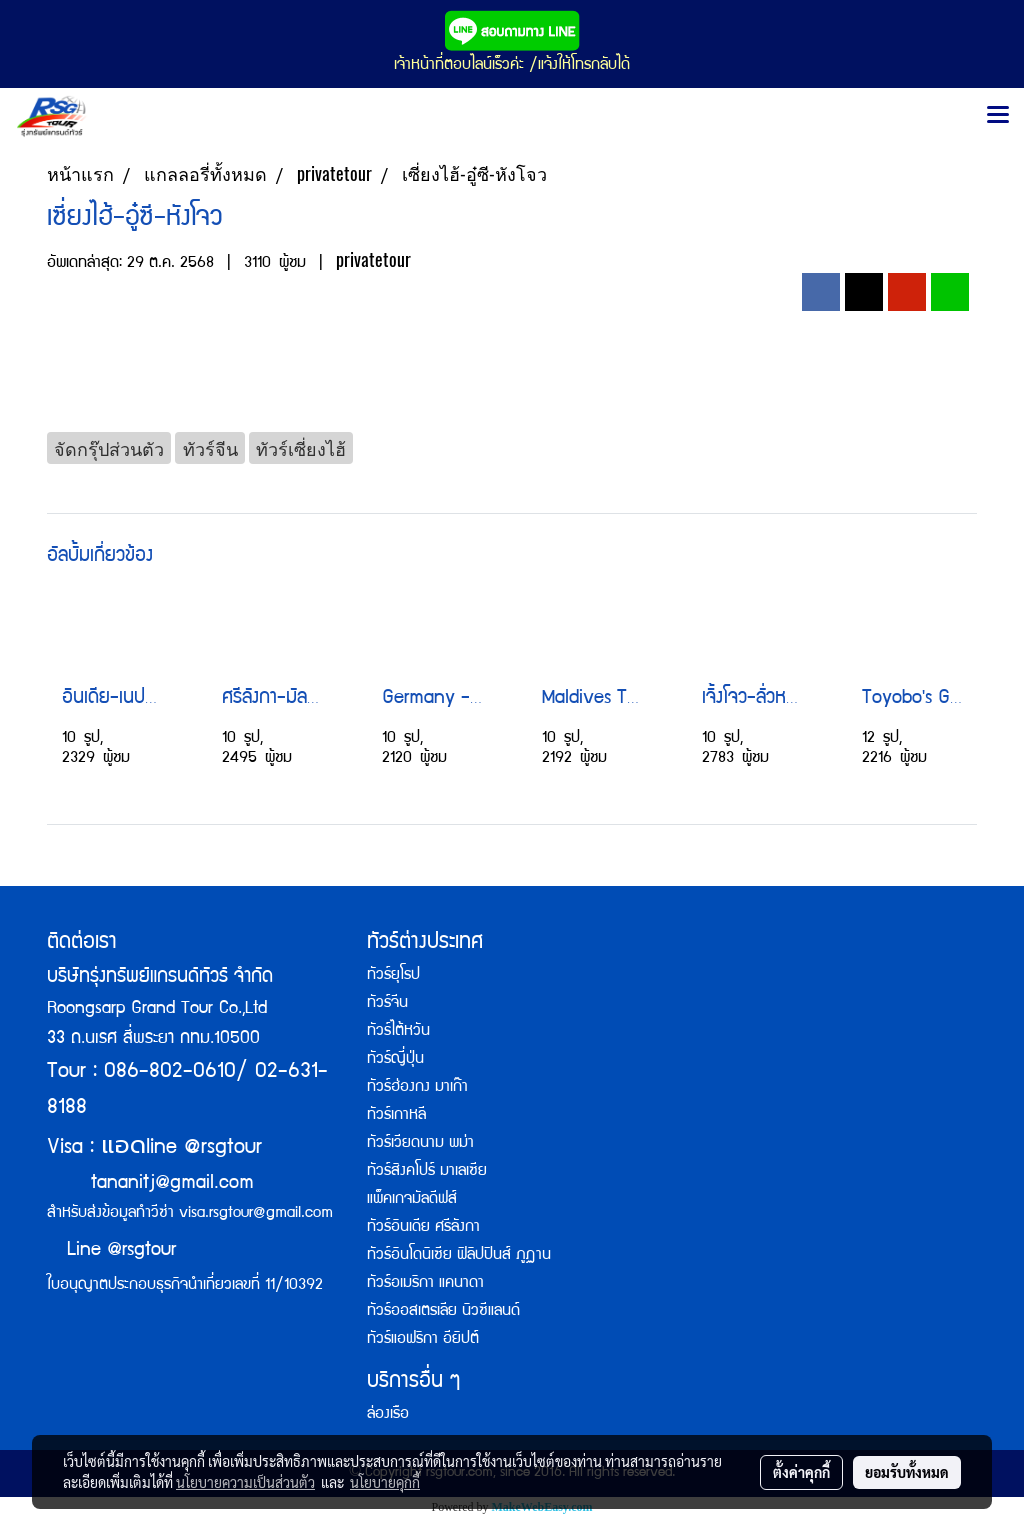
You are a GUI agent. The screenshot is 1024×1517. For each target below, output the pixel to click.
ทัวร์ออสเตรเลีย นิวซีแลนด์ (443, 1312)
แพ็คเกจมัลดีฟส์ (412, 1200)
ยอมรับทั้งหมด (907, 1472)
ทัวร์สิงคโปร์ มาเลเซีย (427, 1172)
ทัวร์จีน (387, 1004)
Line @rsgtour (111, 1251)
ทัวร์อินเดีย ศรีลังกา (423, 1228)
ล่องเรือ (388, 1415)
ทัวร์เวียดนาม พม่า (420, 1144)
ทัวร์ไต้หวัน (398, 1032)
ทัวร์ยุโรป (393, 976)
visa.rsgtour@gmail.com (256, 1214)
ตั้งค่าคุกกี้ (801, 1472)
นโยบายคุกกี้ (385, 1482)
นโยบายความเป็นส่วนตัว (245, 1482)
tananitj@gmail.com (172, 1184)
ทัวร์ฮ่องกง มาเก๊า (417, 1088)
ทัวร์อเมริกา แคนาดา (425, 1284)
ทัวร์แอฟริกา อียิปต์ (423, 1340)
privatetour (373, 259)
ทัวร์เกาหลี (396, 1116)
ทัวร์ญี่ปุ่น (395, 1060)
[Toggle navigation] (998, 116)
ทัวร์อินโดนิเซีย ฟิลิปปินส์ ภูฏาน (459, 1256)
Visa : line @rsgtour (154, 1148)
